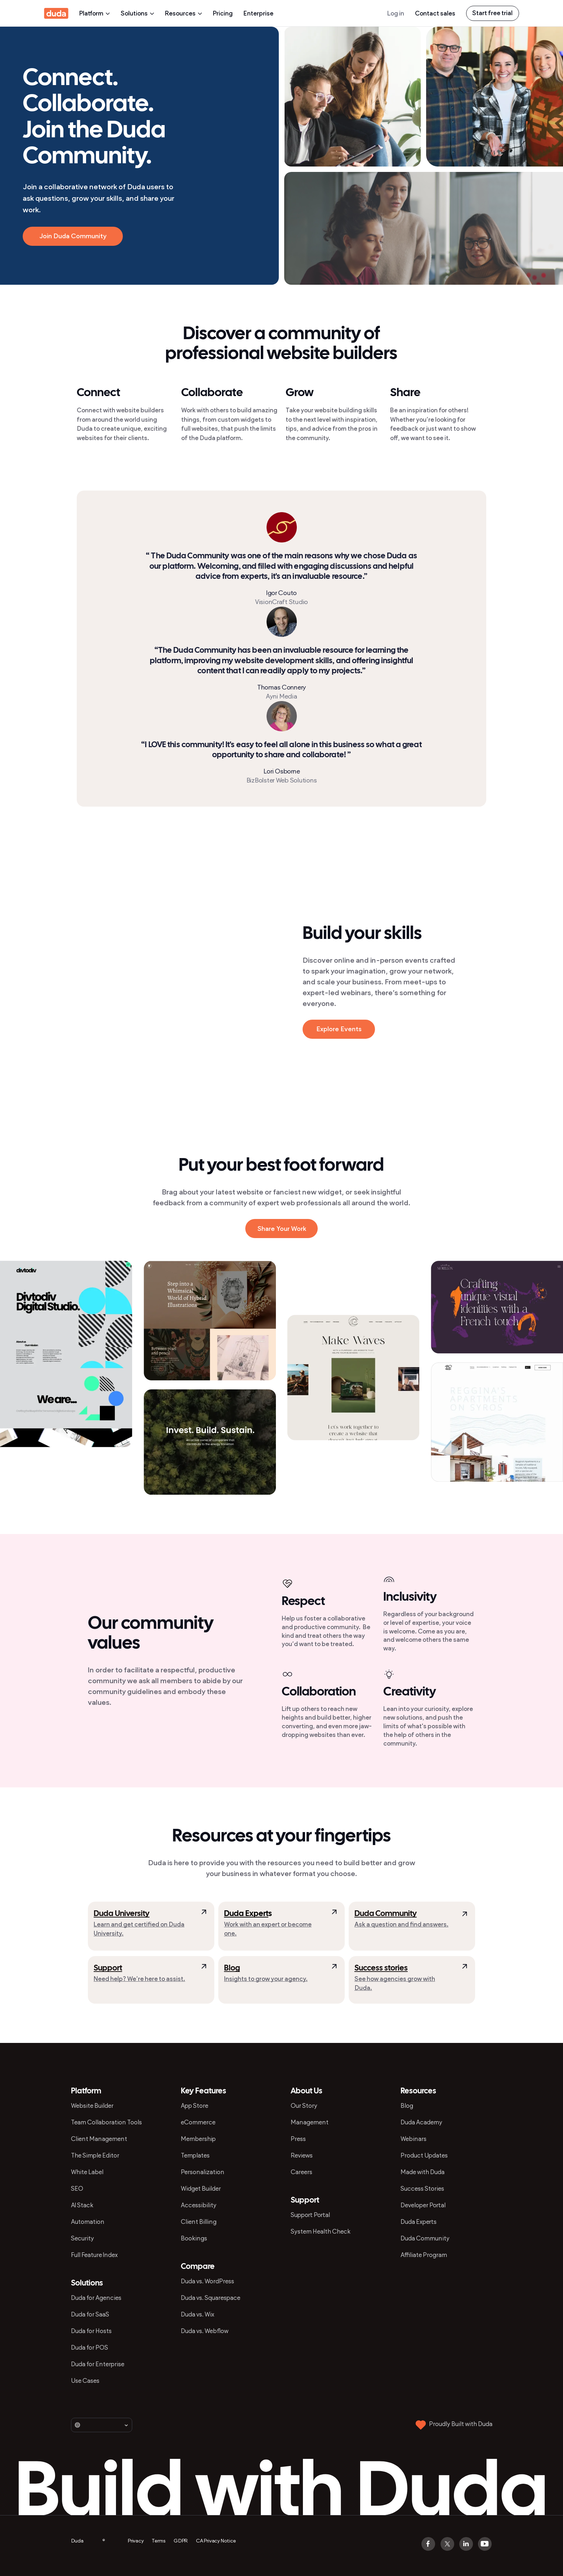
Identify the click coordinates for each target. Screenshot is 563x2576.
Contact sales (435, 13)
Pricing (223, 13)
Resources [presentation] (183, 13)
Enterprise (258, 13)
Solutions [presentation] (137, 13)
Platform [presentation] (94, 13)
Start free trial (492, 13)
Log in (395, 13)
